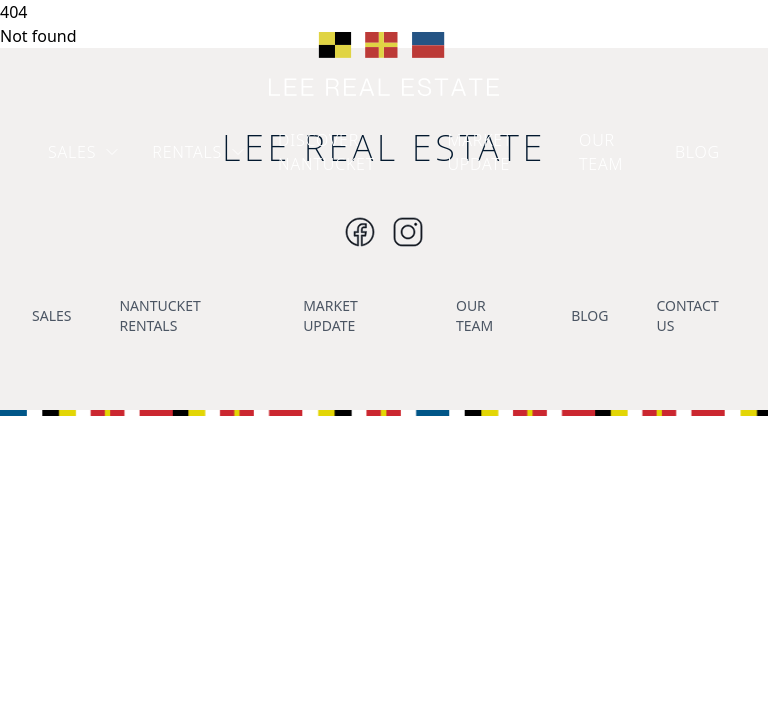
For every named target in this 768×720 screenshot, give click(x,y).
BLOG (697, 152)
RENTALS (199, 152)
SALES (84, 152)
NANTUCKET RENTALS (159, 315)
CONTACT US (687, 315)
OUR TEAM (601, 152)
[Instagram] (360, 232)
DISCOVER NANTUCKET (326, 152)
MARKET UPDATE (480, 152)
